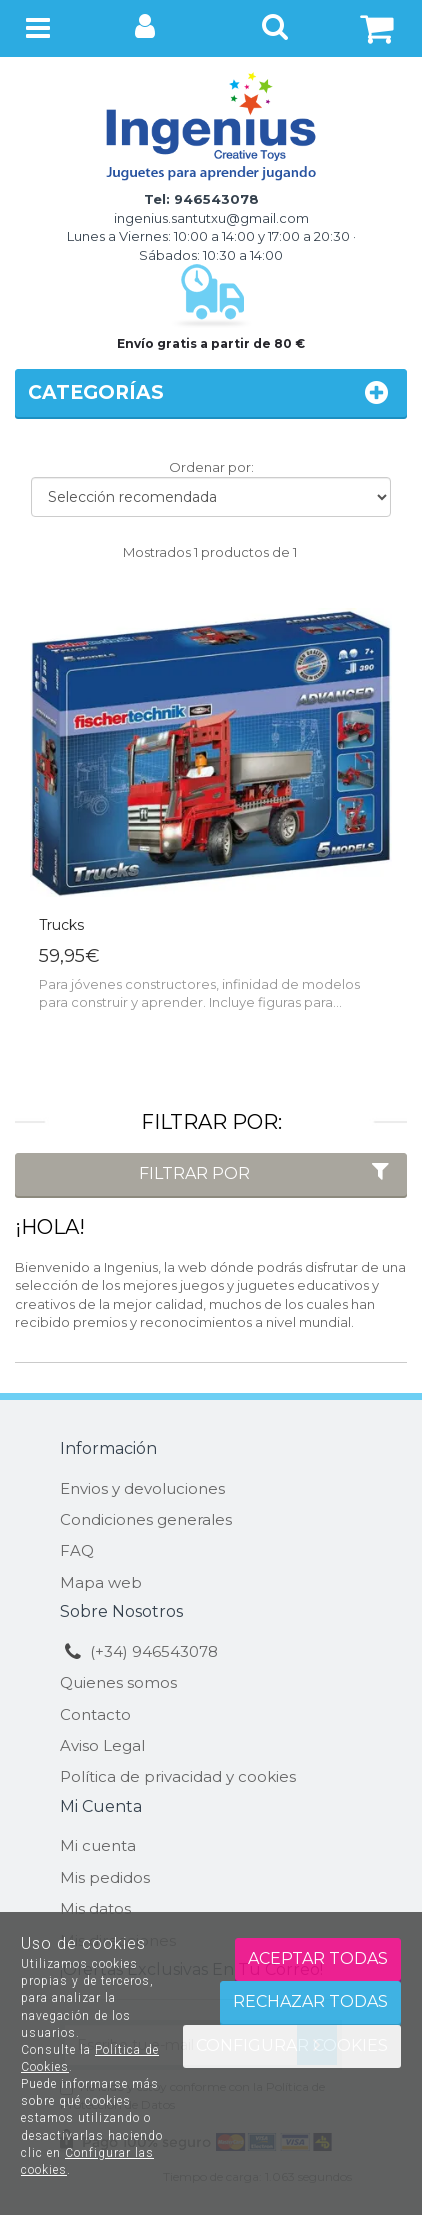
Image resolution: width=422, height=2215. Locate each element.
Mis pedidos (105, 1877)
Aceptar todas (318, 1958)
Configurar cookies (292, 2045)
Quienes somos (118, 1682)
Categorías (211, 392)
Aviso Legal (102, 1745)
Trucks (61, 925)
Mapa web (101, 1582)
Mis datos (95, 1908)
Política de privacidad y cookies (178, 1776)
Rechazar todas (310, 2001)
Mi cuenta (98, 1845)
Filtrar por (266, 1173)
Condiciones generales (146, 1519)
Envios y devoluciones (142, 1488)
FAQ (77, 1550)
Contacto (95, 1714)
